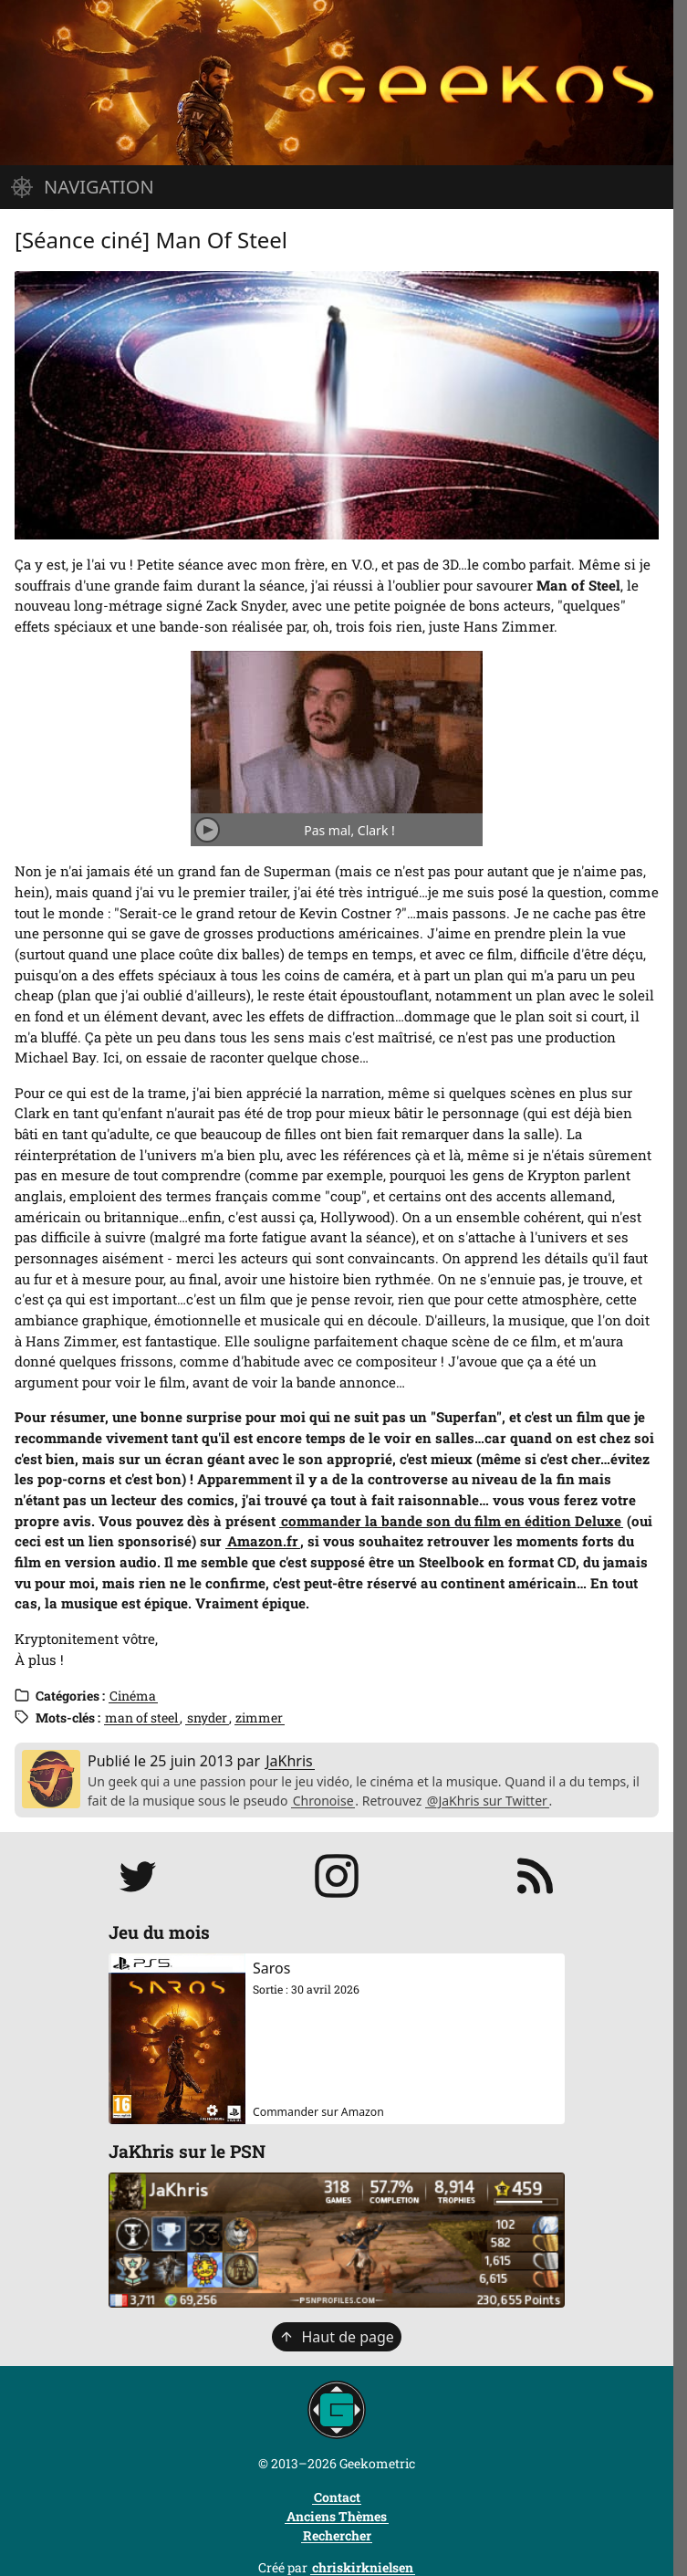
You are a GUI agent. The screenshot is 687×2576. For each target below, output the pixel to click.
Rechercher (337, 2535)
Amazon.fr (262, 1541)
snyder (207, 1717)
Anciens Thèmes (336, 2516)
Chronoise (323, 1800)
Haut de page (336, 2337)
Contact (337, 2497)
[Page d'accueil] (336, 82)
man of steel (141, 1717)
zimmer (259, 1717)
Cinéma (132, 1695)
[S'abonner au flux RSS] (535, 1876)
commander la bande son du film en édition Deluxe (451, 1521)
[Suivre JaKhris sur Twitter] (138, 1876)
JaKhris (289, 1761)
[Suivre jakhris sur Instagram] (336, 1876)
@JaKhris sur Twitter (487, 1800)
